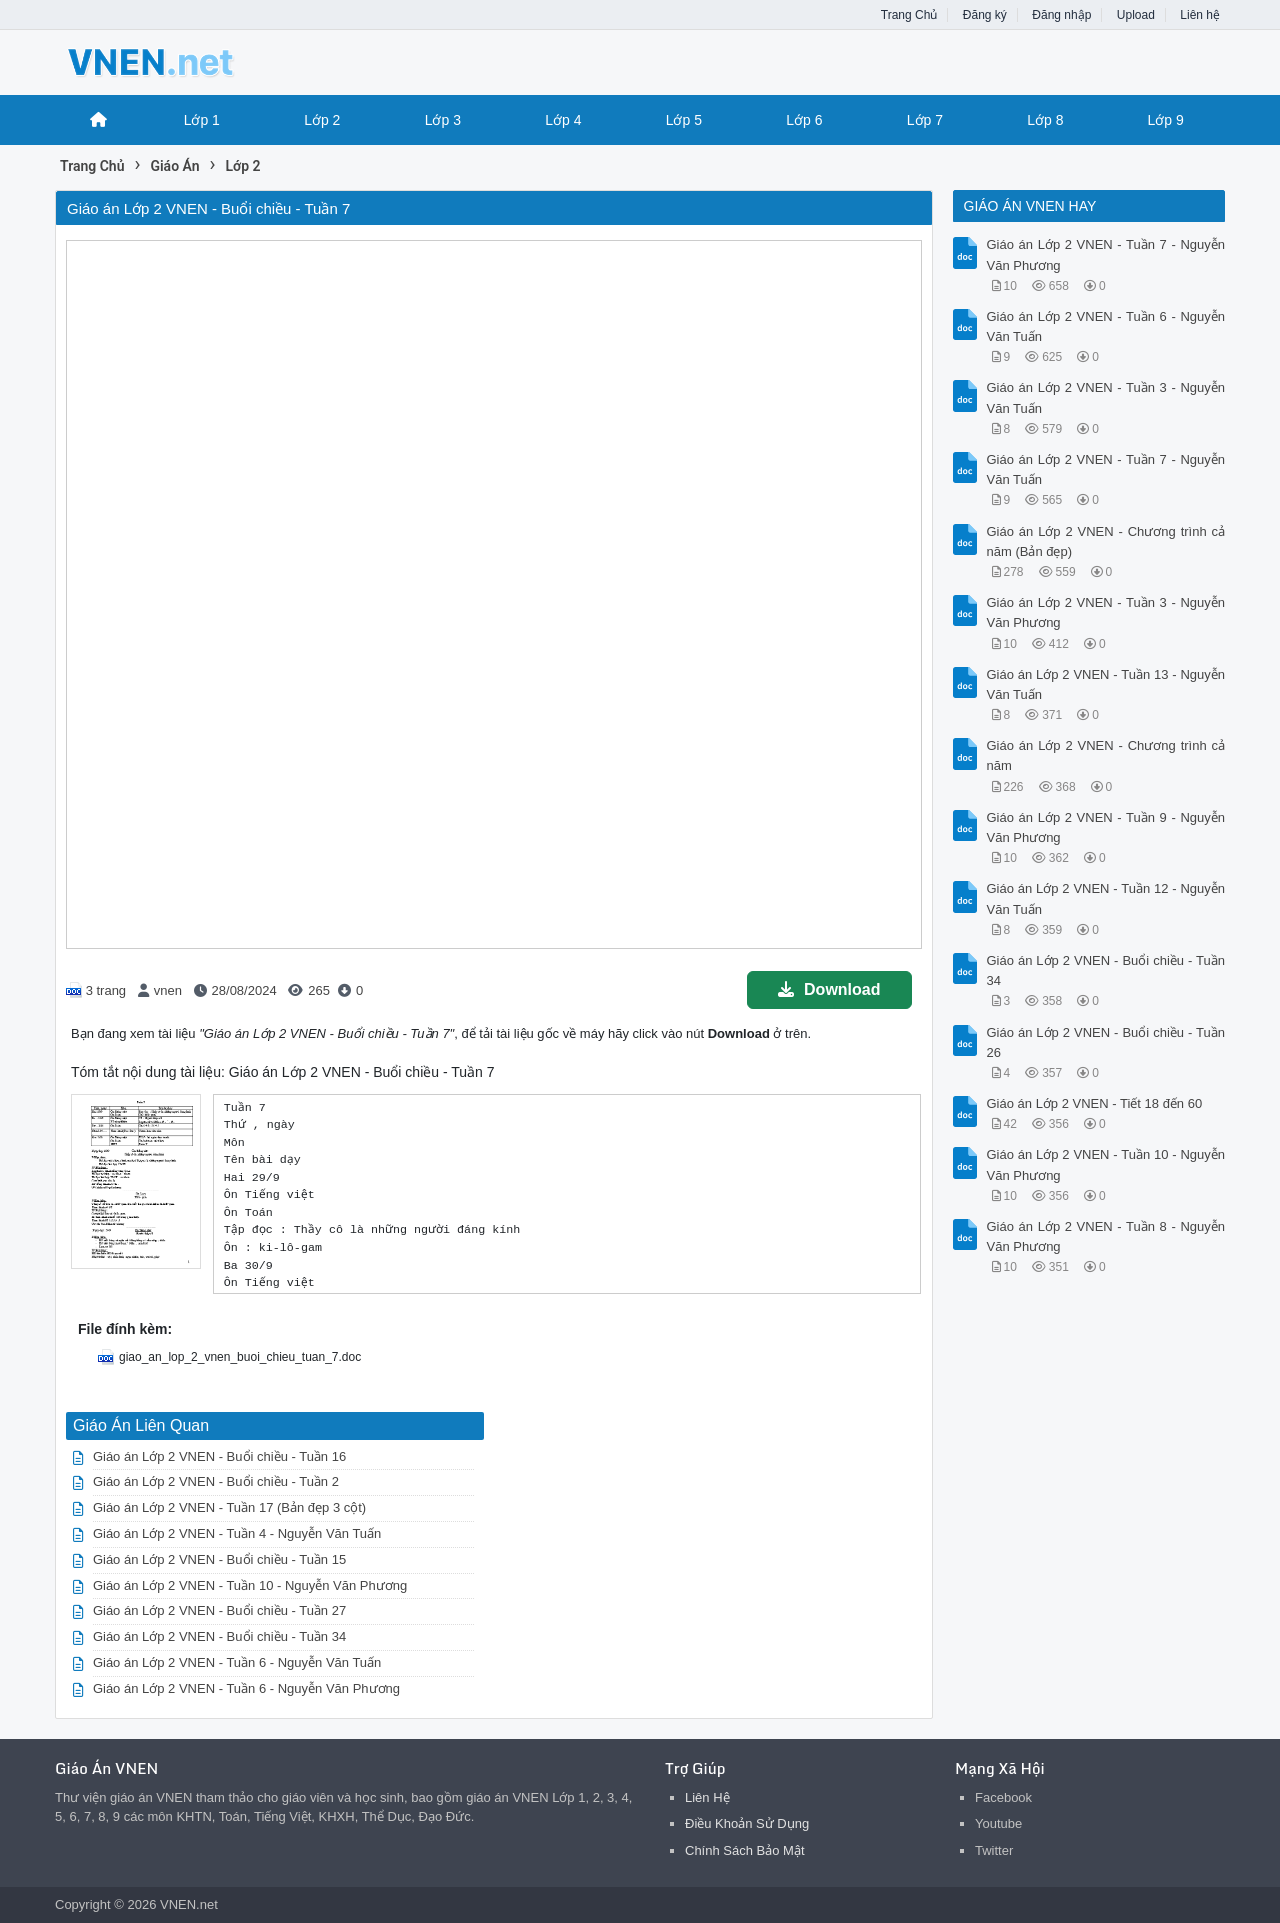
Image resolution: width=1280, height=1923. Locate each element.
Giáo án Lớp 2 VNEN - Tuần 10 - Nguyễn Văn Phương (250, 1585)
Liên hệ (1200, 15)
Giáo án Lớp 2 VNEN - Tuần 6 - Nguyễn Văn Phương (246, 1688)
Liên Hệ (707, 1797)
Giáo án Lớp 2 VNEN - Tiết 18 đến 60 (1095, 1103)
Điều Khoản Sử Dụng (747, 1823)
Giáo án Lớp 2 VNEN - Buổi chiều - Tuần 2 (216, 1481)
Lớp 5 (684, 120)
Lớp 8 (1045, 120)
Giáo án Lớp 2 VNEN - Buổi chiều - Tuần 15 (219, 1559)
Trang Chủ (909, 15)
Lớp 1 (202, 120)
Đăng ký (985, 15)
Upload (1136, 15)
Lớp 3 (443, 120)
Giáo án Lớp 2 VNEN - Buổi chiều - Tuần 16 (219, 1456)
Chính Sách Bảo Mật (745, 1850)
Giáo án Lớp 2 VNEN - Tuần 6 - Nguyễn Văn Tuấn (237, 1662)
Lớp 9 (1165, 120)
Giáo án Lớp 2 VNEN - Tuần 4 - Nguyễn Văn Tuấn (237, 1533)
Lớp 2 (322, 120)
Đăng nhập (1061, 15)
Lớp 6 (804, 120)
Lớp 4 (563, 120)
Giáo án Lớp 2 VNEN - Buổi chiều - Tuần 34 (219, 1636)
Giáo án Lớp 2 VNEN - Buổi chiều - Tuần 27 (219, 1610)
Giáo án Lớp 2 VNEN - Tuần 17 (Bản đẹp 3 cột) (229, 1507)
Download (829, 989)
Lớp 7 (925, 120)
